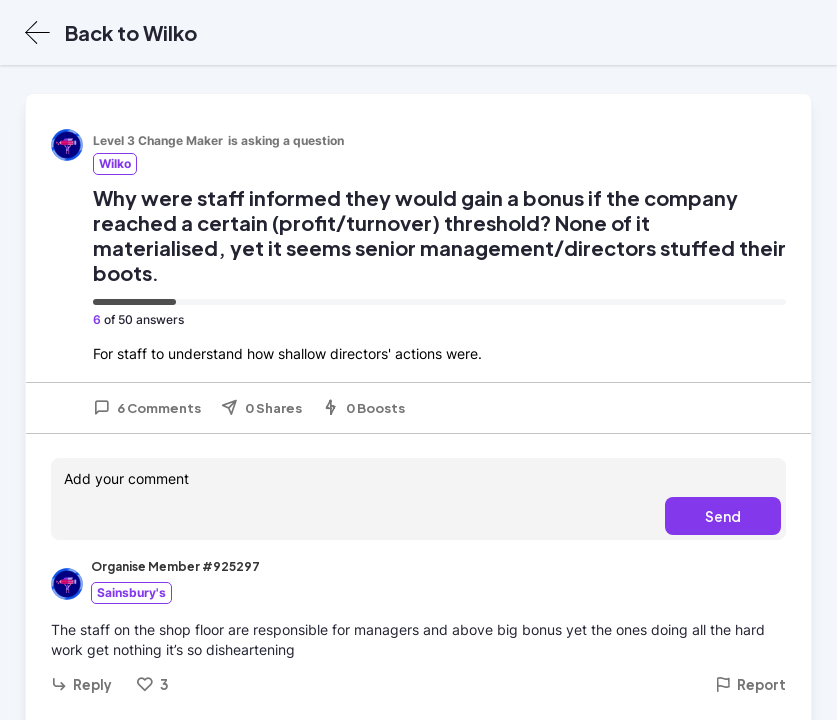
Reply (81, 684)
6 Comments (147, 408)
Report (750, 684)
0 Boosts (363, 408)
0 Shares (261, 408)
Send (723, 516)
